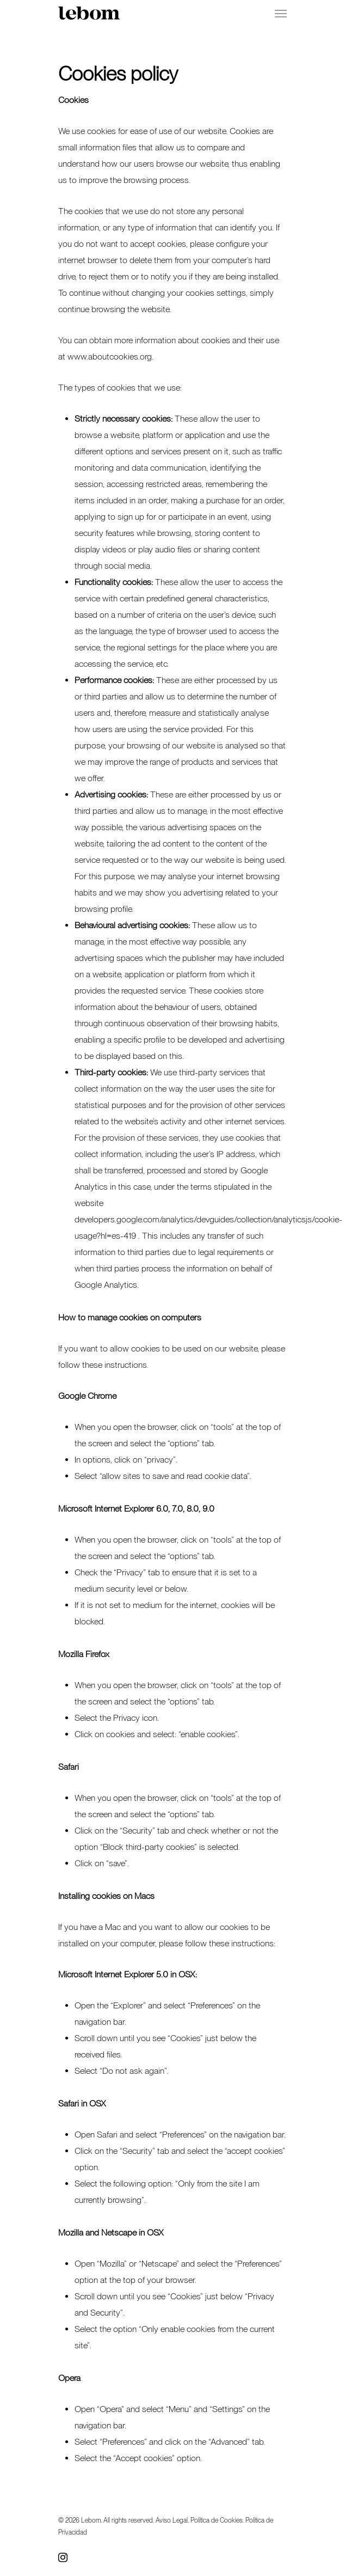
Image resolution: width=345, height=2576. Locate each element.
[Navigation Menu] (281, 13)
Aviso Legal (172, 2520)
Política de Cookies (216, 2520)
